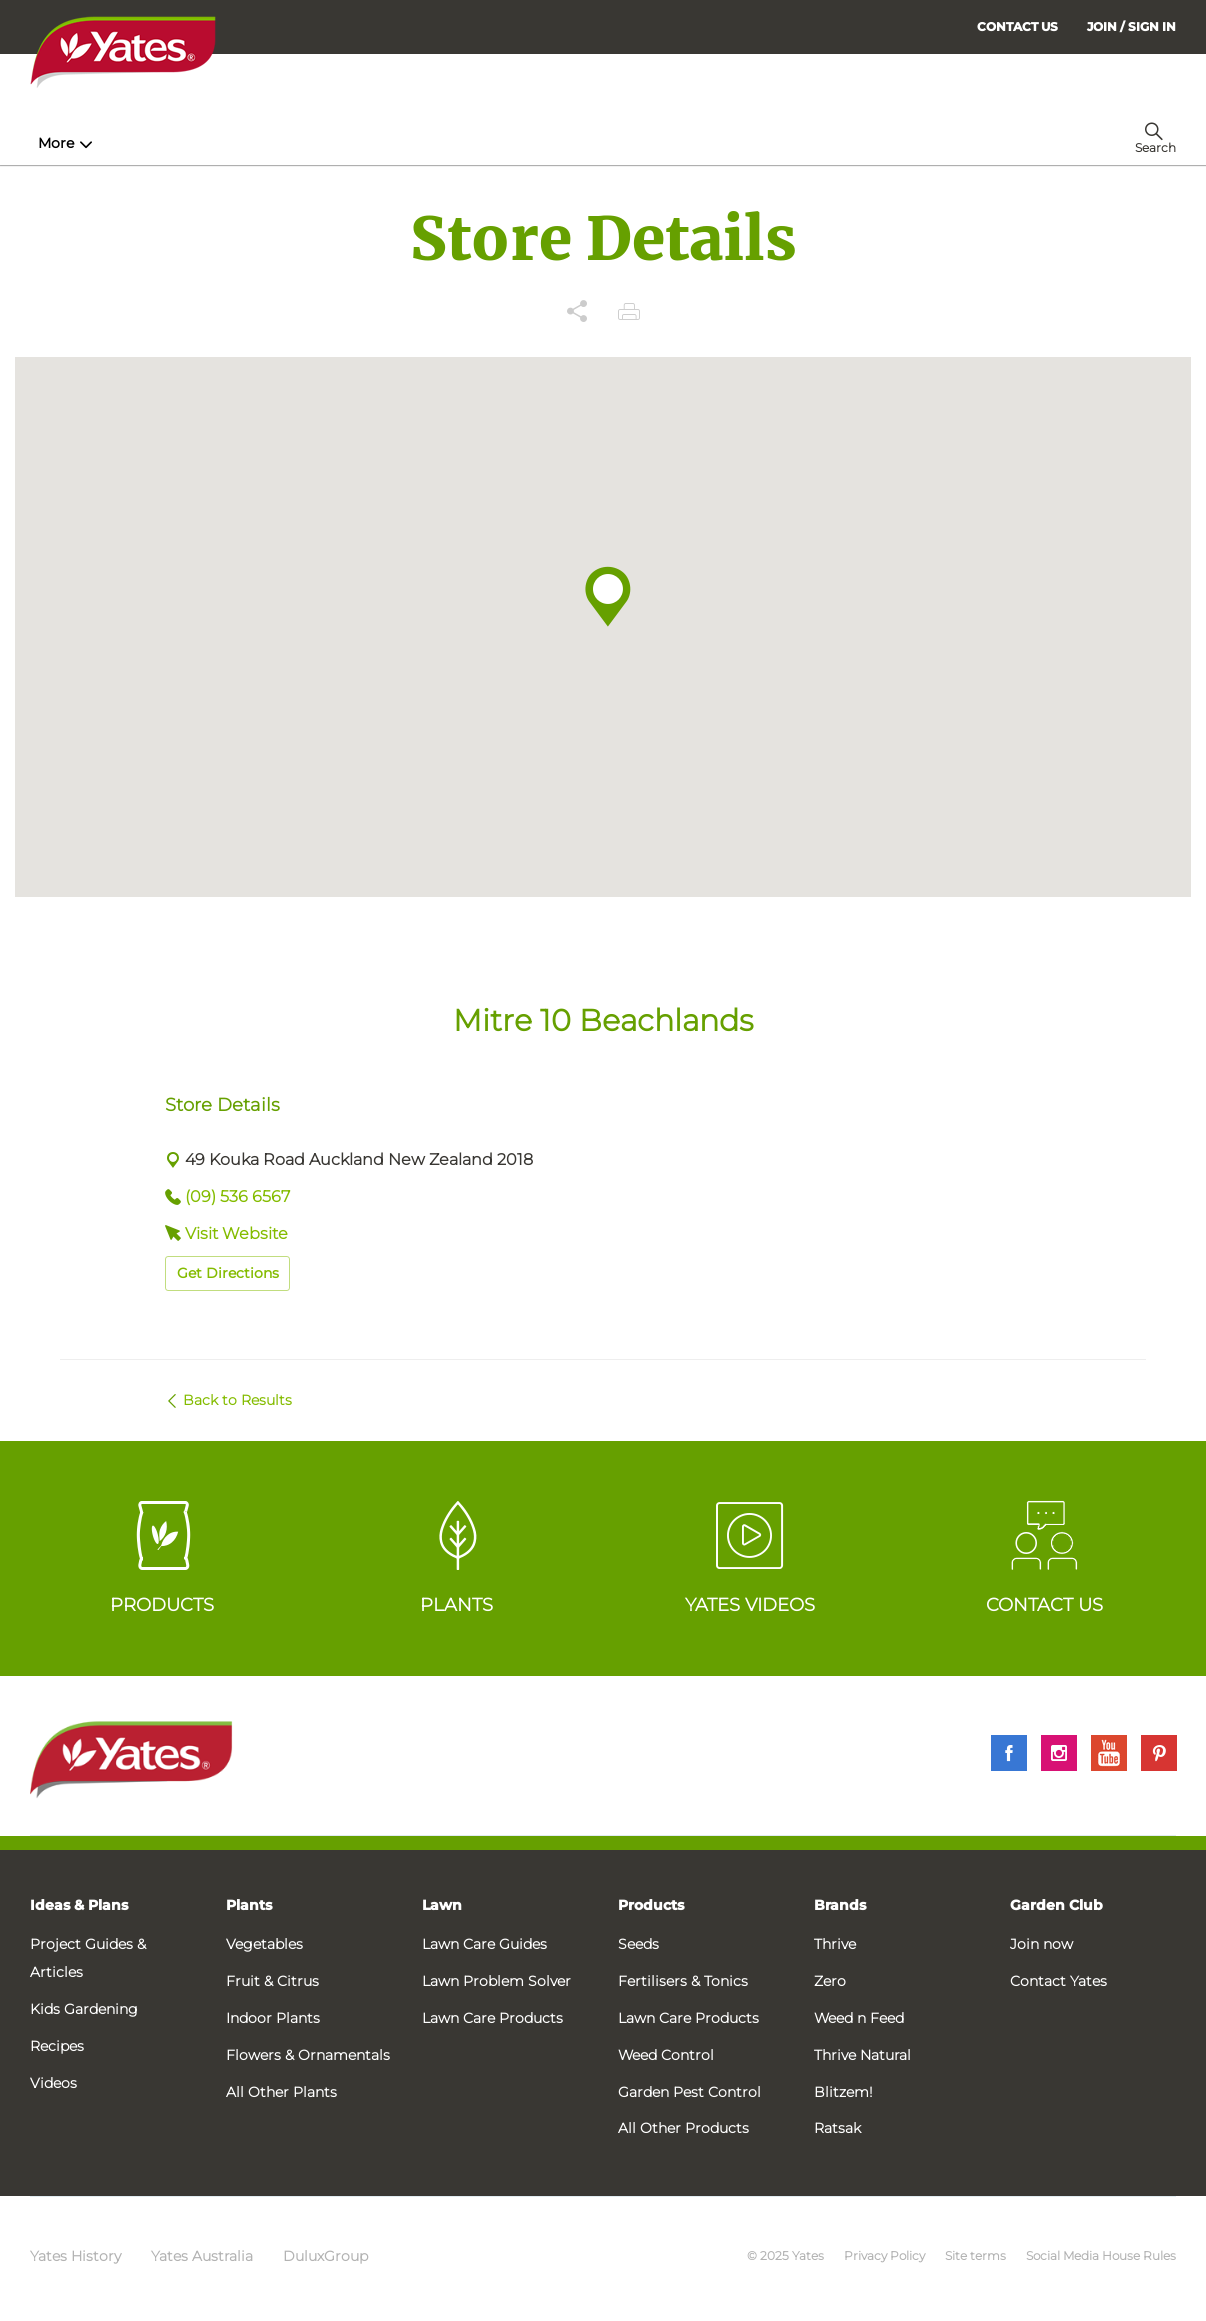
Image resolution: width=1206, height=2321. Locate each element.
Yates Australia (202, 2256)
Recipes (57, 2046)
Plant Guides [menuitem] (413, 143)
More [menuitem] (812, 143)
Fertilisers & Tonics (683, 1981)
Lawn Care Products (492, 2018)
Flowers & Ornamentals (308, 2055)
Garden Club (1056, 1905)
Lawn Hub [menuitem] (549, 143)
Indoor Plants (273, 2018)
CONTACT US (1017, 26)
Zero (830, 1981)
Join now (1041, 1944)
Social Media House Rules (1101, 2255)
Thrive (835, 1944)
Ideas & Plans (79, 1905)
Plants (249, 1905)
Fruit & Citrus (272, 1981)
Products (651, 1905)
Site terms (975, 2255)
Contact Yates (1058, 1981)
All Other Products (683, 2128)
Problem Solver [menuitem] (694, 143)
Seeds (638, 1944)
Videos (53, 2083)
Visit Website (236, 1233)
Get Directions (228, 1273)
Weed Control (666, 2055)
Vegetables (264, 1944)
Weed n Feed (859, 2018)
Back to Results (237, 1400)
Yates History (75, 2256)
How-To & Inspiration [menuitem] (121, 143)
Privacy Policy (884, 2255)
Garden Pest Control (689, 2092)
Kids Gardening (84, 2009)
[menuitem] (1131, 26)
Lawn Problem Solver (496, 1981)
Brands (840, 1905)
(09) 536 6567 (237, 1196)
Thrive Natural (862, 2055)
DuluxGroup (325, 2256)
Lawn (442, 1905)
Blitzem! (843, 2092)
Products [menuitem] (281, 143)
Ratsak (837, 2128)
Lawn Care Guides (484, 1944)
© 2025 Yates (785, 2255)
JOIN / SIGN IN (1131, 26)
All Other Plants (281, 2092)
